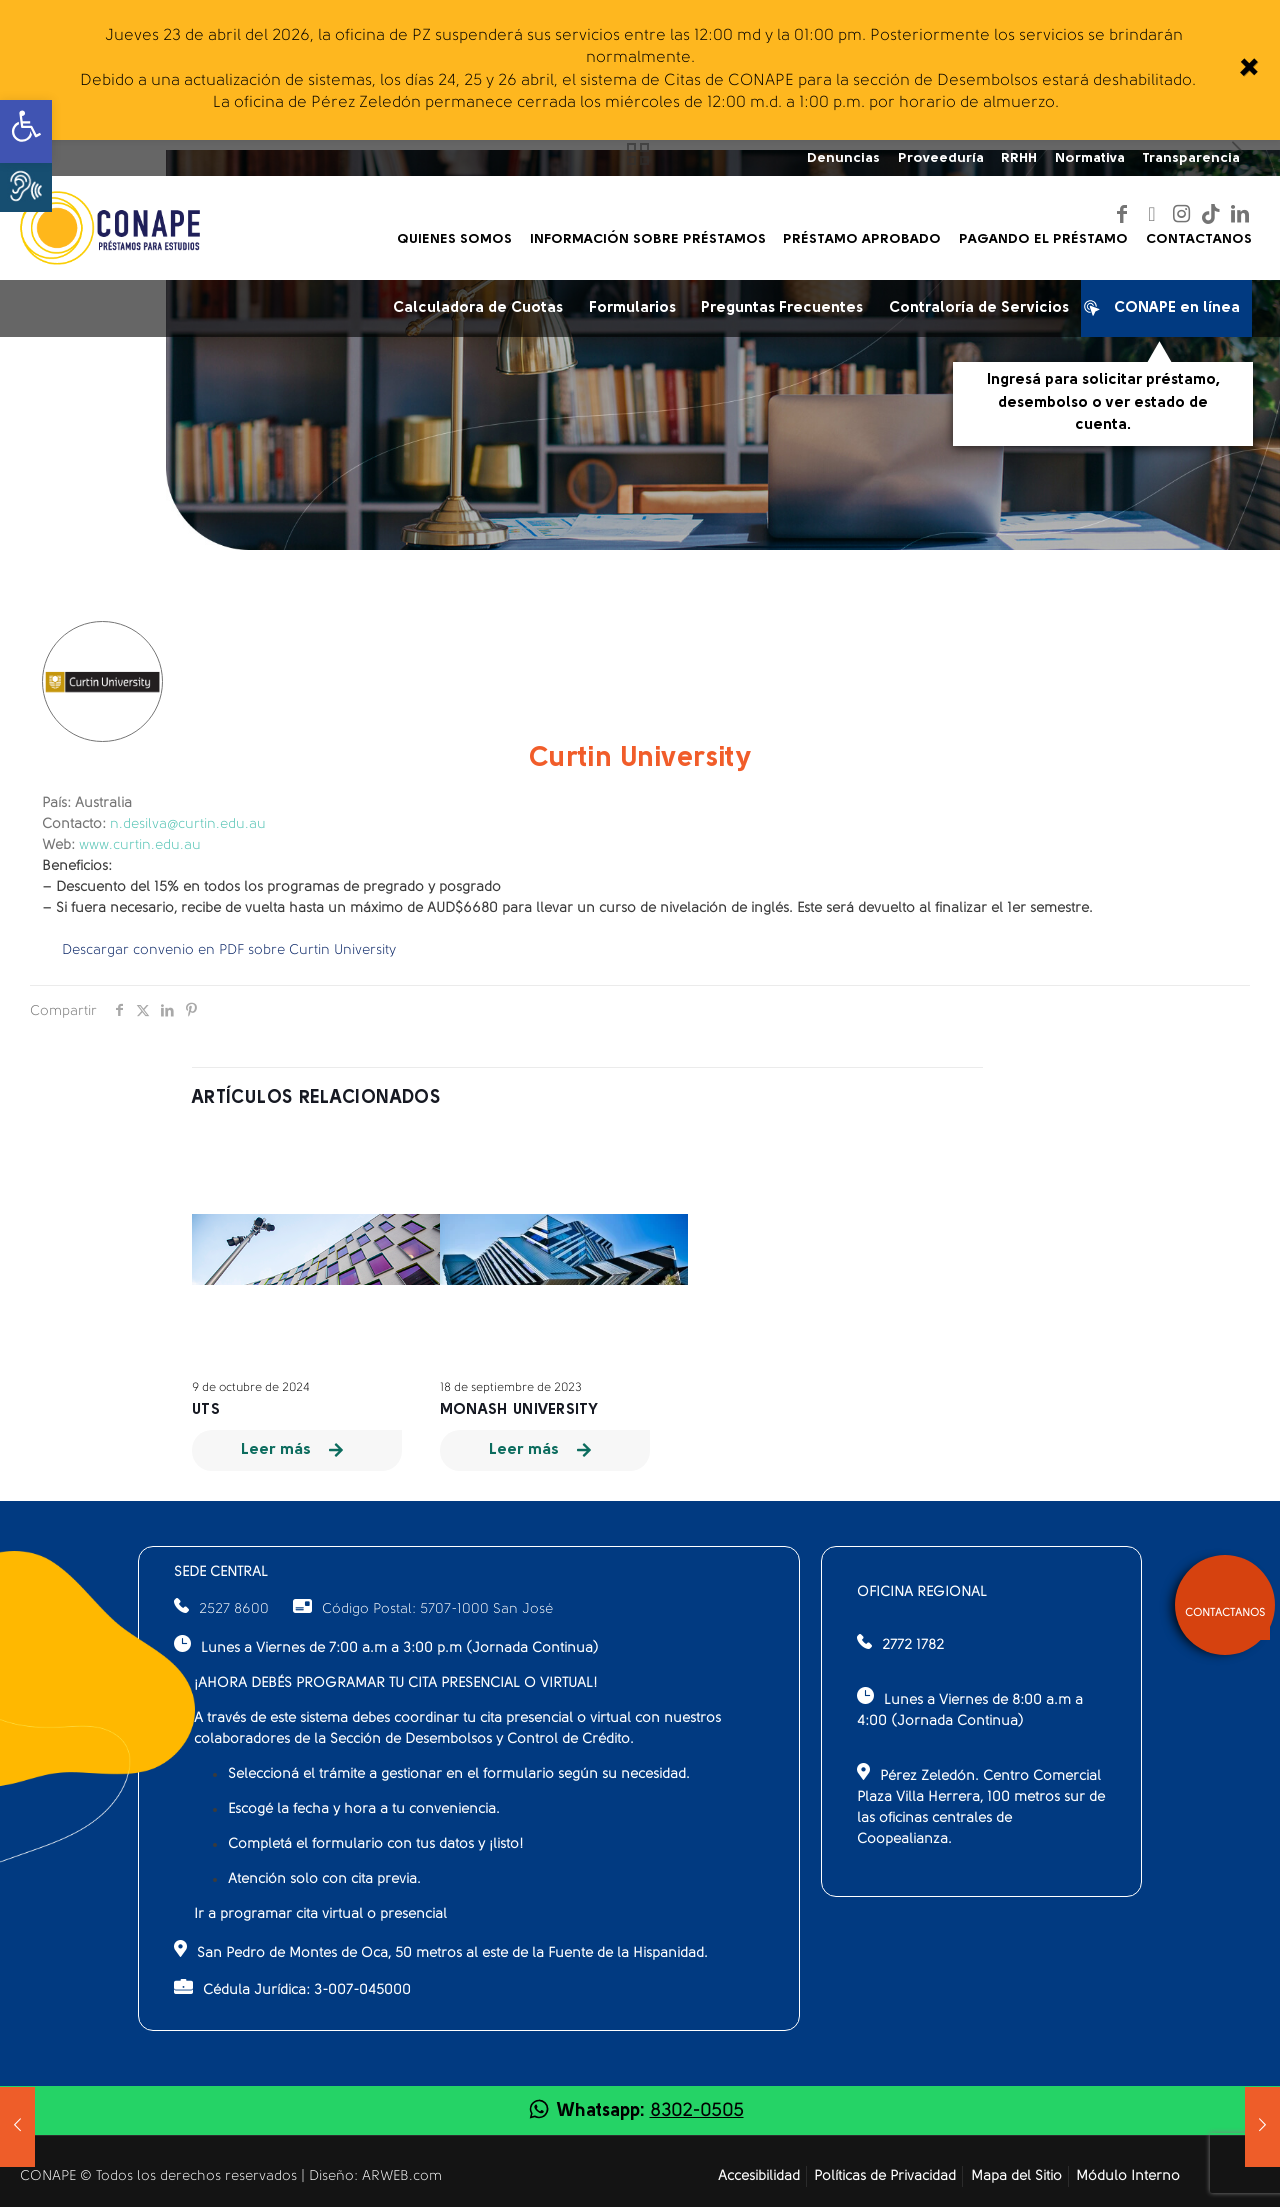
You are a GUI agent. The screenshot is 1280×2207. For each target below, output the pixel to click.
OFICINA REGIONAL (922, 1592)
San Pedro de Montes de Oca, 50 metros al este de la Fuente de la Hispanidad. (441, 1950)
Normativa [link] (1090, 158)
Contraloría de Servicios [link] (979, 308)
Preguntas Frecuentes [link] (782, 308)
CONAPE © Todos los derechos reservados (160, 2176)
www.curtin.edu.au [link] (140, 845)
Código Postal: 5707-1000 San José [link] (423, 1609)
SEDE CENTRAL (221, 1572)
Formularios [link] (632, 308)
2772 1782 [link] (913, 1645)
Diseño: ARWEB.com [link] (375, 2176)
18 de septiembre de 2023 (511, 1388)
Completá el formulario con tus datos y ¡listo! (376, 1844)
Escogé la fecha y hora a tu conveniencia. (364, 1809)
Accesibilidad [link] (759, 2176)
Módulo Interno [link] (1128, 2176)
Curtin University (640, 759)
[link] (1247, 70)
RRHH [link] (1019, 158)
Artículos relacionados (316, 1098)
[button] (26, 186)
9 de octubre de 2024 (251, 1388)
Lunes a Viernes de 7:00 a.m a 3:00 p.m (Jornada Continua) (386, 1645)
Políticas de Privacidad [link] (885, 2176)
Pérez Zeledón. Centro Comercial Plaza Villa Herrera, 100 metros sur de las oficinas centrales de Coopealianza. (981, 1805)
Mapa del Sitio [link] (1016, 2176)
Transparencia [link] (1191, 158)
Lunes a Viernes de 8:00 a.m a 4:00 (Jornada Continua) (970, 1708)
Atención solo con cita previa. (324, 1879)
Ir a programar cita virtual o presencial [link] (320, 1914)
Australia (87, 803)
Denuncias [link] (843, 158)
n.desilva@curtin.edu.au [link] (188, 824)
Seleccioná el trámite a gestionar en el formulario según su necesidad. (459, 1774)
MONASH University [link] (519, 1410)
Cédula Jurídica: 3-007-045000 (292, 1988)
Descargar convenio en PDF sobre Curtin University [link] (229, 950)
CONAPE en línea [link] (1167, 312)
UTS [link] (206, 1410)
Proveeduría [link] (941, 158)
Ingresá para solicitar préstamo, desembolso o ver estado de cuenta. (1103, 403)
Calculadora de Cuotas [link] (478, 308)
